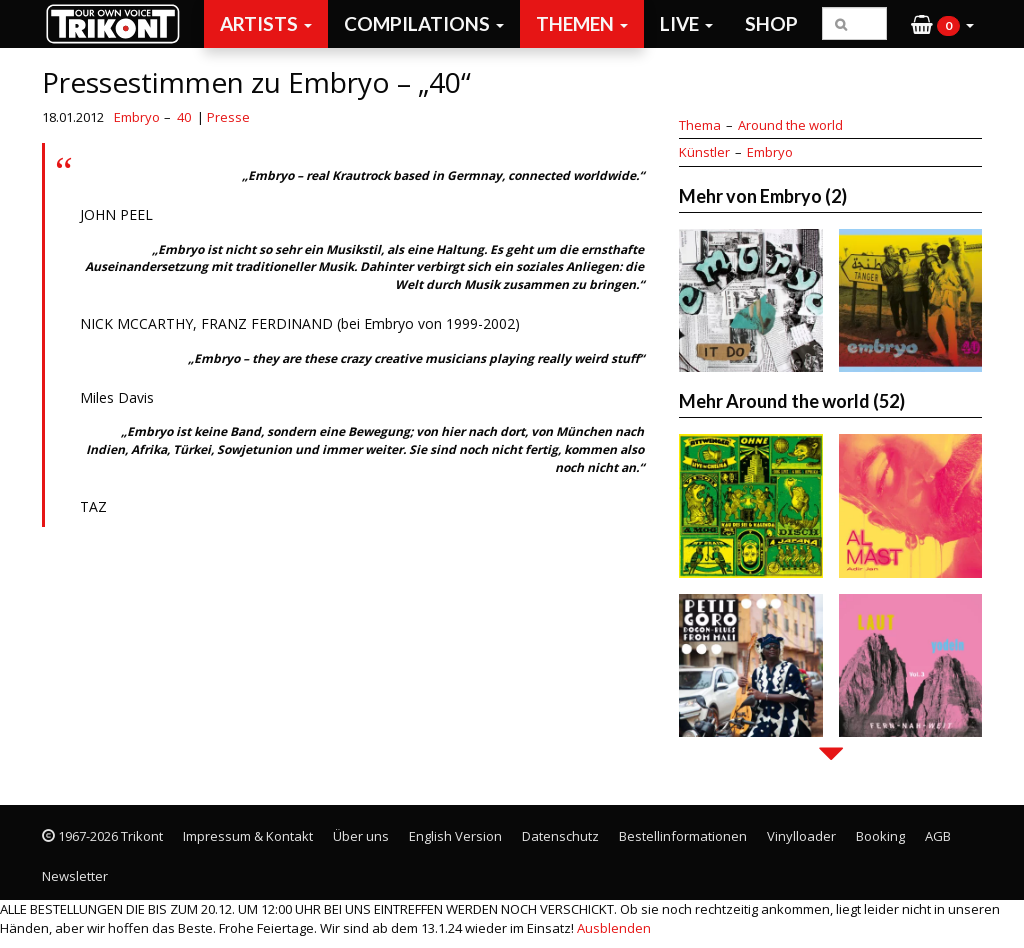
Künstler (704, 152)
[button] (942, 24)
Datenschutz (560, 836)
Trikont (119, 23)
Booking (880, 836)
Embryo (137, 117)
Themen (582, 23)
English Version (455, 836)
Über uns (361, 836)
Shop (771, 23)
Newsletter (75, 876)
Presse (228, 117)
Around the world (790, 125)
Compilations (424, 23)
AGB (938, 836)
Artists (266, 23)
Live (686, 23)
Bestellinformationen (683, 836)
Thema (700, 125)
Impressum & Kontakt (248, 836)
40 (184, 117)
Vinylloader (801, 836)
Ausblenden (614, 928)
